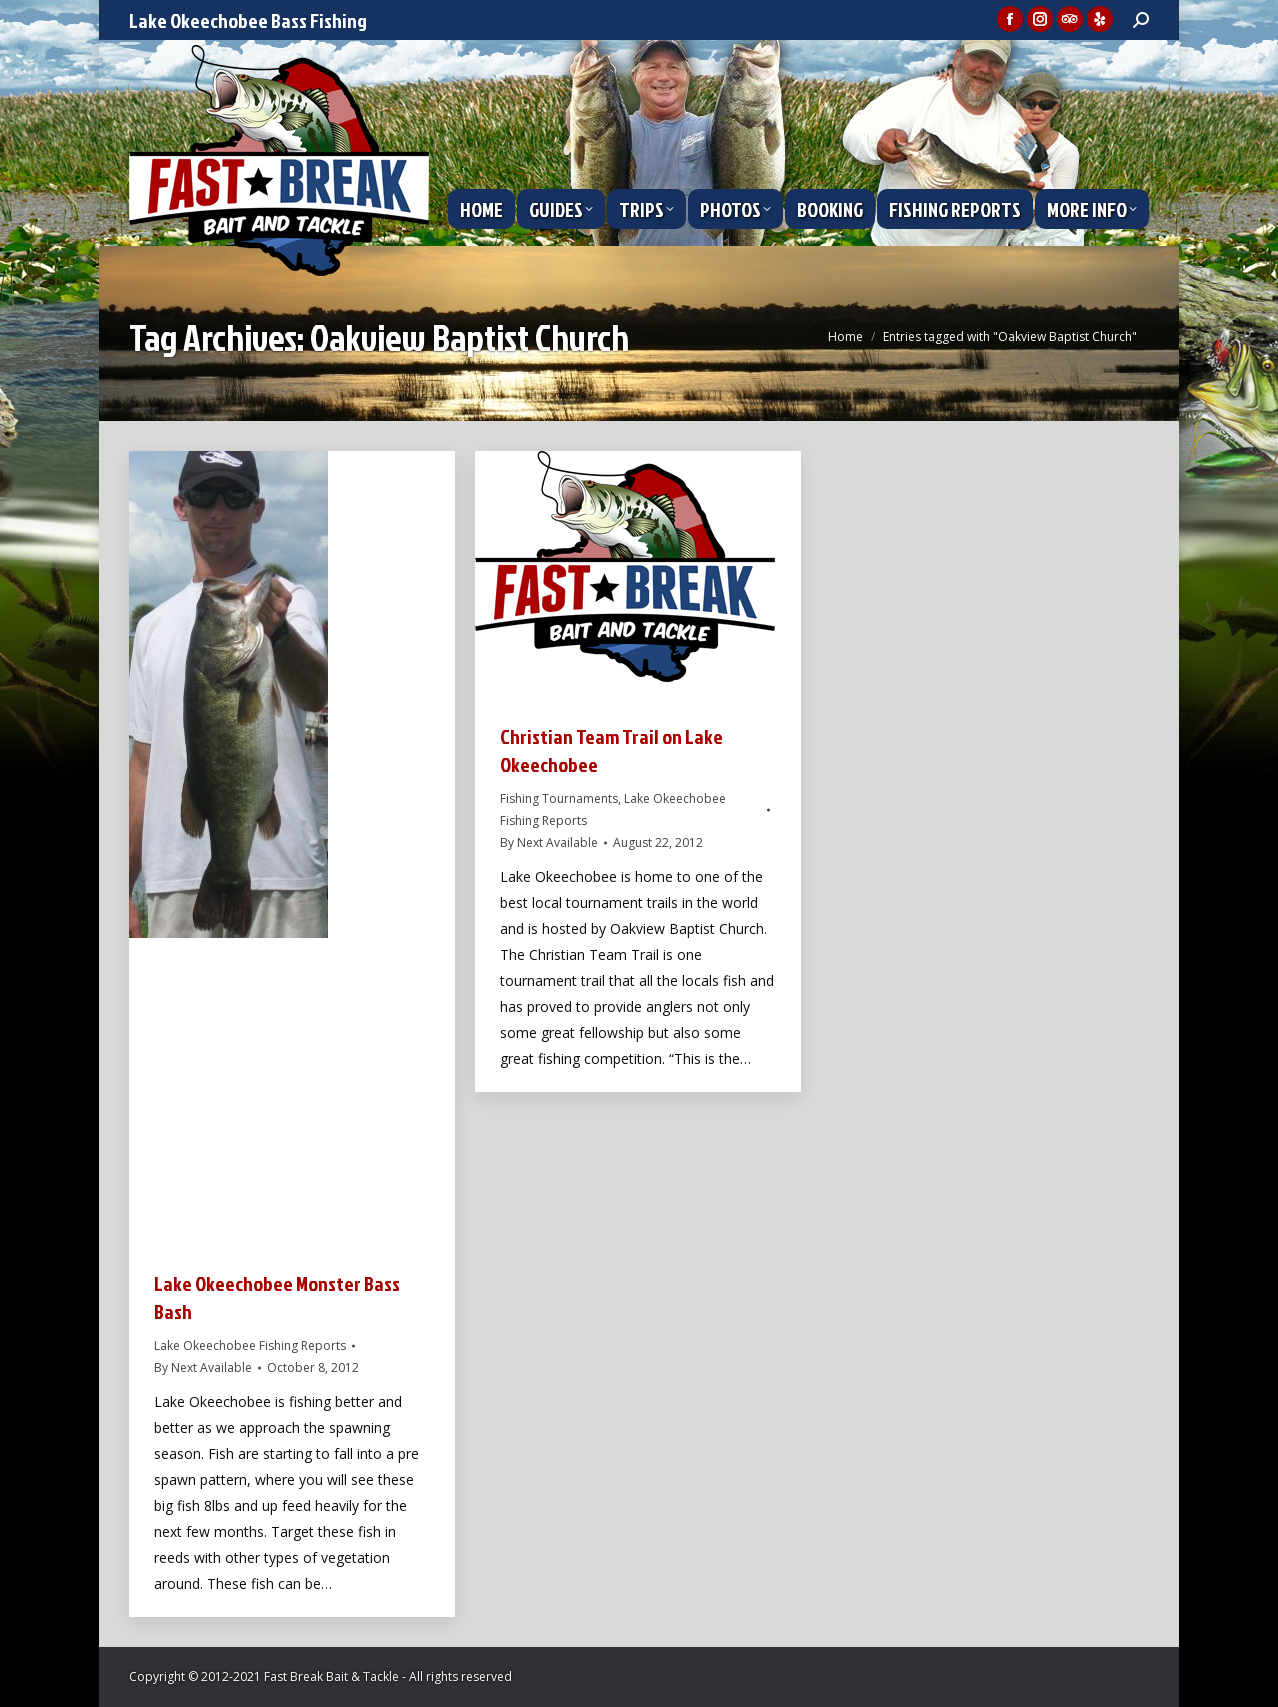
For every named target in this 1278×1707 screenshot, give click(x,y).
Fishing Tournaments (559, 798)
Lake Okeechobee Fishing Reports (250, 1345)
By (203, 1367)
